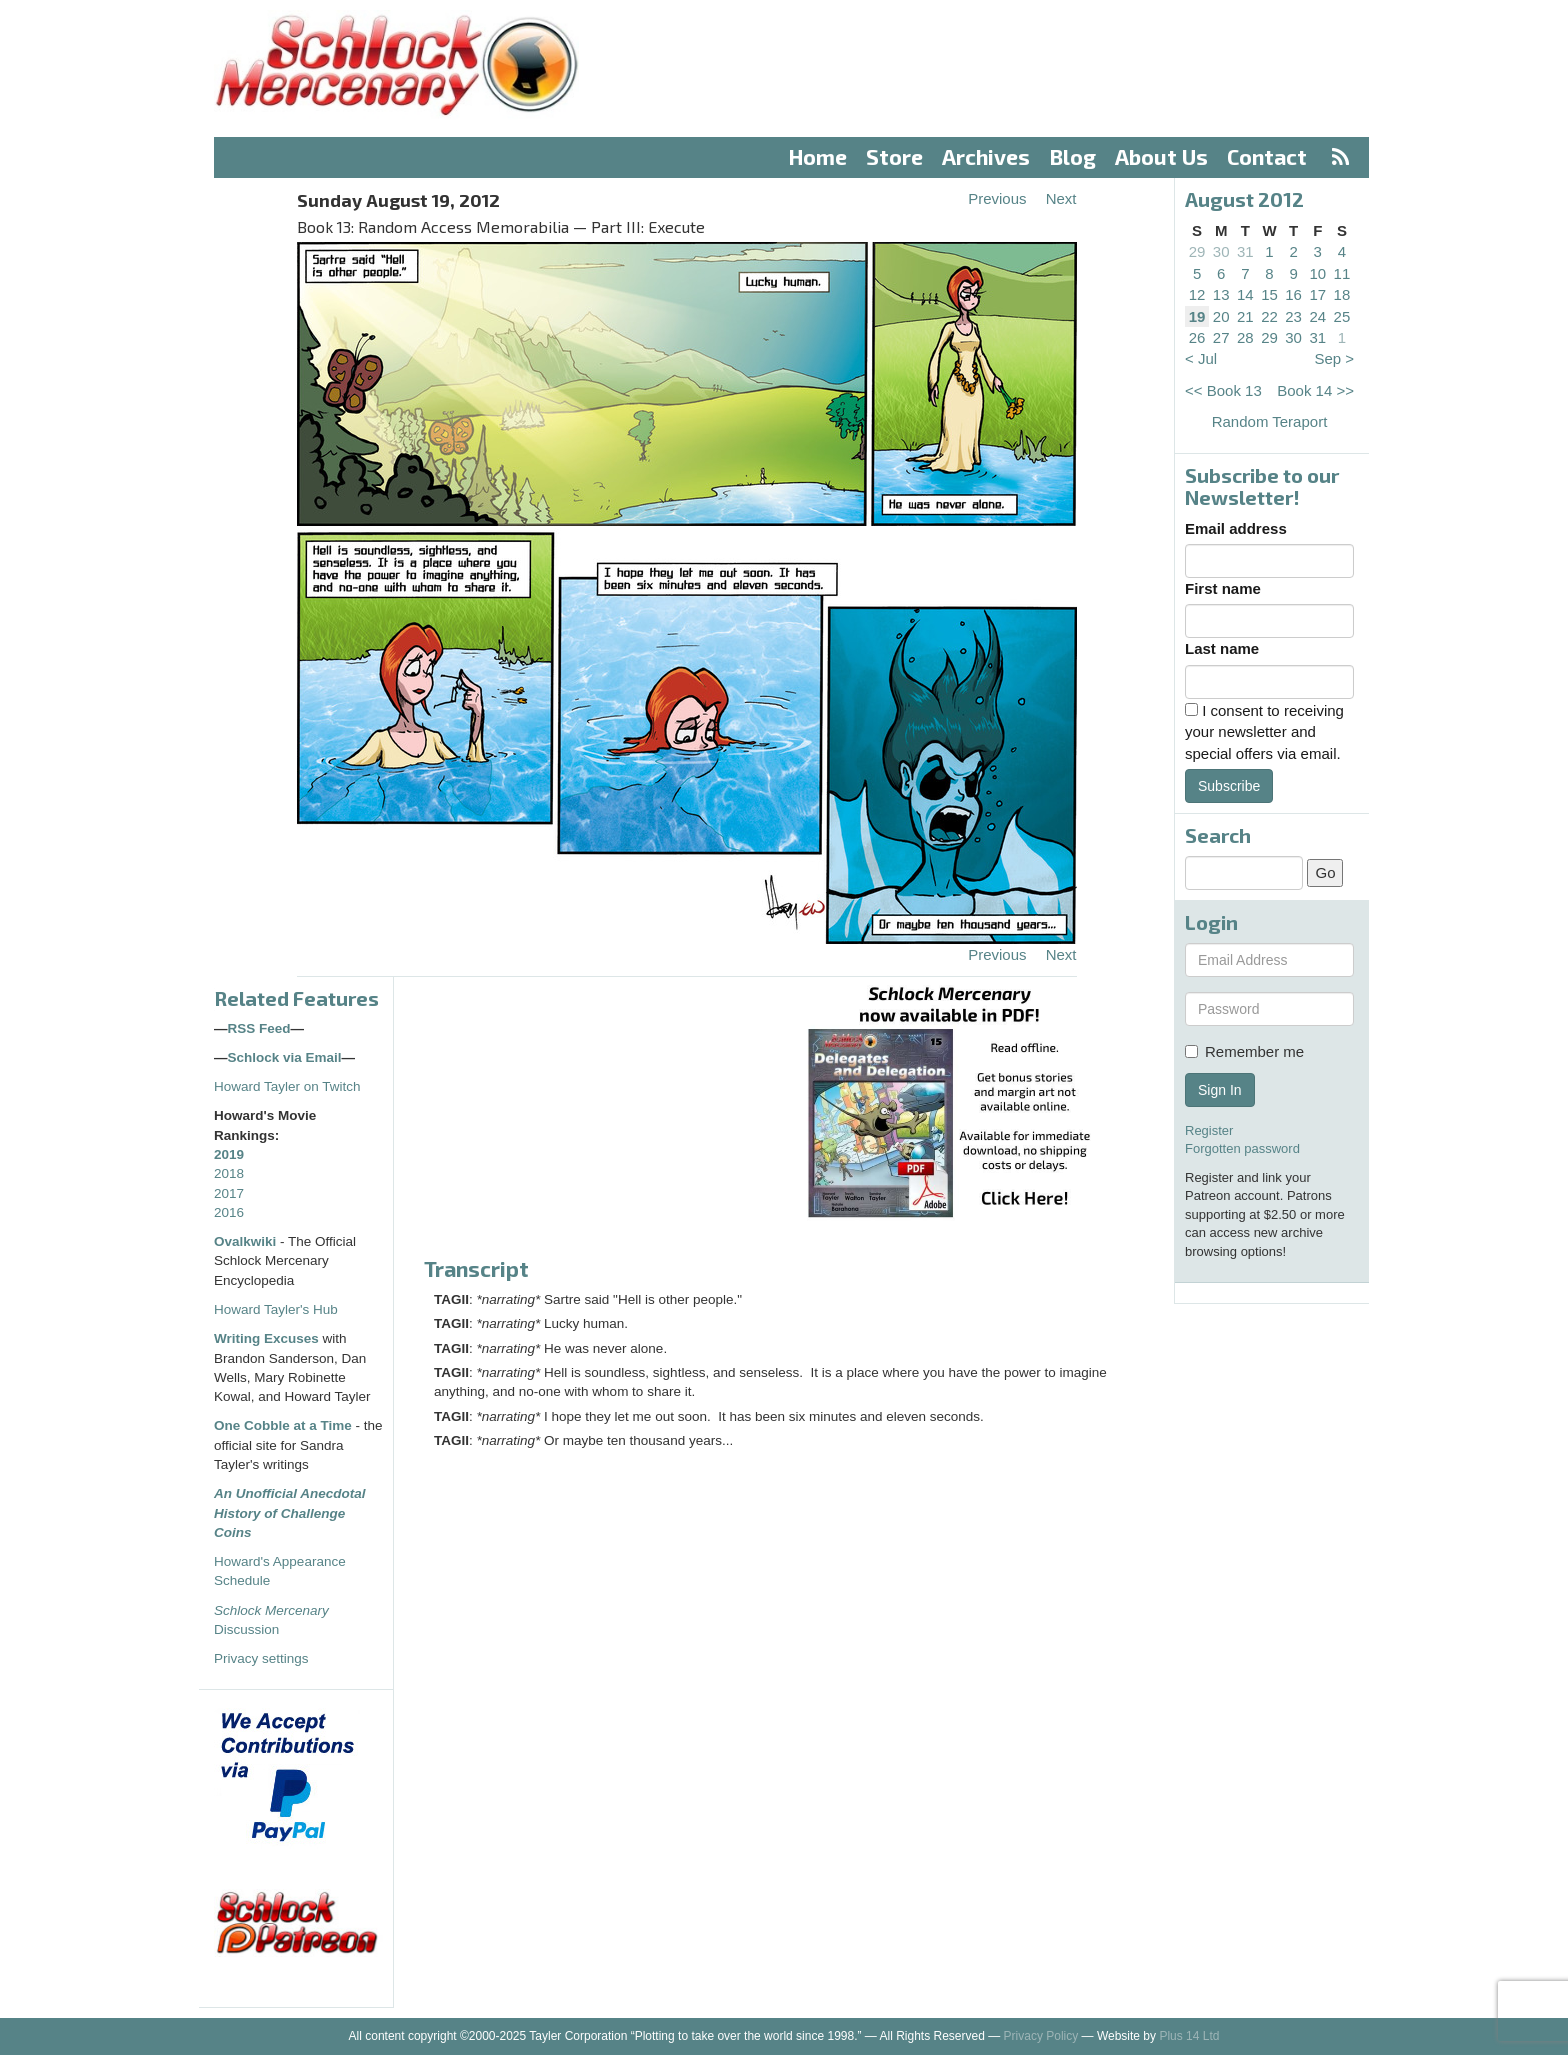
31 (1245, 251)
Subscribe (1229, 786)
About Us (1161, 156)
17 (1317, 294)
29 (1197, 251)
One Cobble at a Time (283, 1425)
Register (1209, 1130)
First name (1223, 588)
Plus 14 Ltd (1189, 2036)
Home (818, 156)
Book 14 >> (1315, 390)
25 (1342, 316)
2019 (229, 1154)
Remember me (1244, 1051)
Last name (1222, 648)
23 (1293, 316)
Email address (1236, 528)
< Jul (1201, 358)
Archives (986, 156)
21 (1245, 316)
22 (1269, 316)
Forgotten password (1242, 1148)
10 (1317, 273)
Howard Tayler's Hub (276, 1309)
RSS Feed (259, 1028)
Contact (1267, 156)
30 (1221, 251)
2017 (229, 1193)
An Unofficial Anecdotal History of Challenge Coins (290, 1513)
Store (894, 156)
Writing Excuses (266, 1338)
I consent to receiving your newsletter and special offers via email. (1264, 732)
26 (1197, 337)
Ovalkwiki (247, 1241)
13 (1221, 294)
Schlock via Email (285, 1057)
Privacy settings (261, 1658)
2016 (229, 1212)
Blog (1073, 156)
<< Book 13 (1223, 390)
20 (1221, 316)
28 (1245, 337)
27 (1221, 337)
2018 (229, 1173)
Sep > (1334, 358)
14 (1245, 294)
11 (1342, 273)
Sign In (1220, 1090)
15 (1269, 294)
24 (1317, 316)
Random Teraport (1270, 421)
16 (1293, 294)
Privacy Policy (1041, 2036)
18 (1342, 294)
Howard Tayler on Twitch (287, 1086)
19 (1197, 316)
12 (1197, 294)
